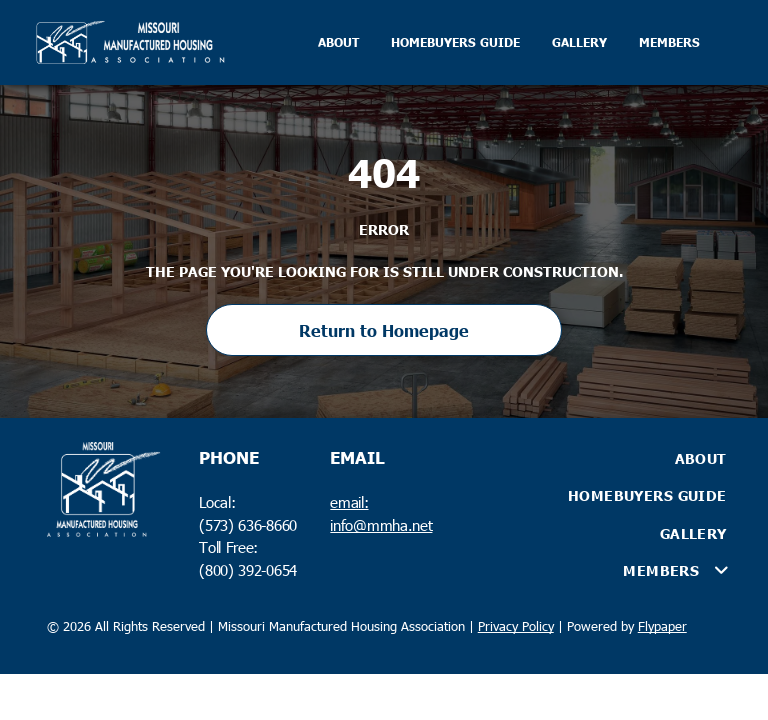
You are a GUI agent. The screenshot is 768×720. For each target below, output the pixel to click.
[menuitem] (604, 458)
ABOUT (338, 42)
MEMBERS (669, 42)
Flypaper (662, 626)
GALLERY (579, 42)
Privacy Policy (516, 626)
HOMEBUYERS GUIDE (455, 42)
